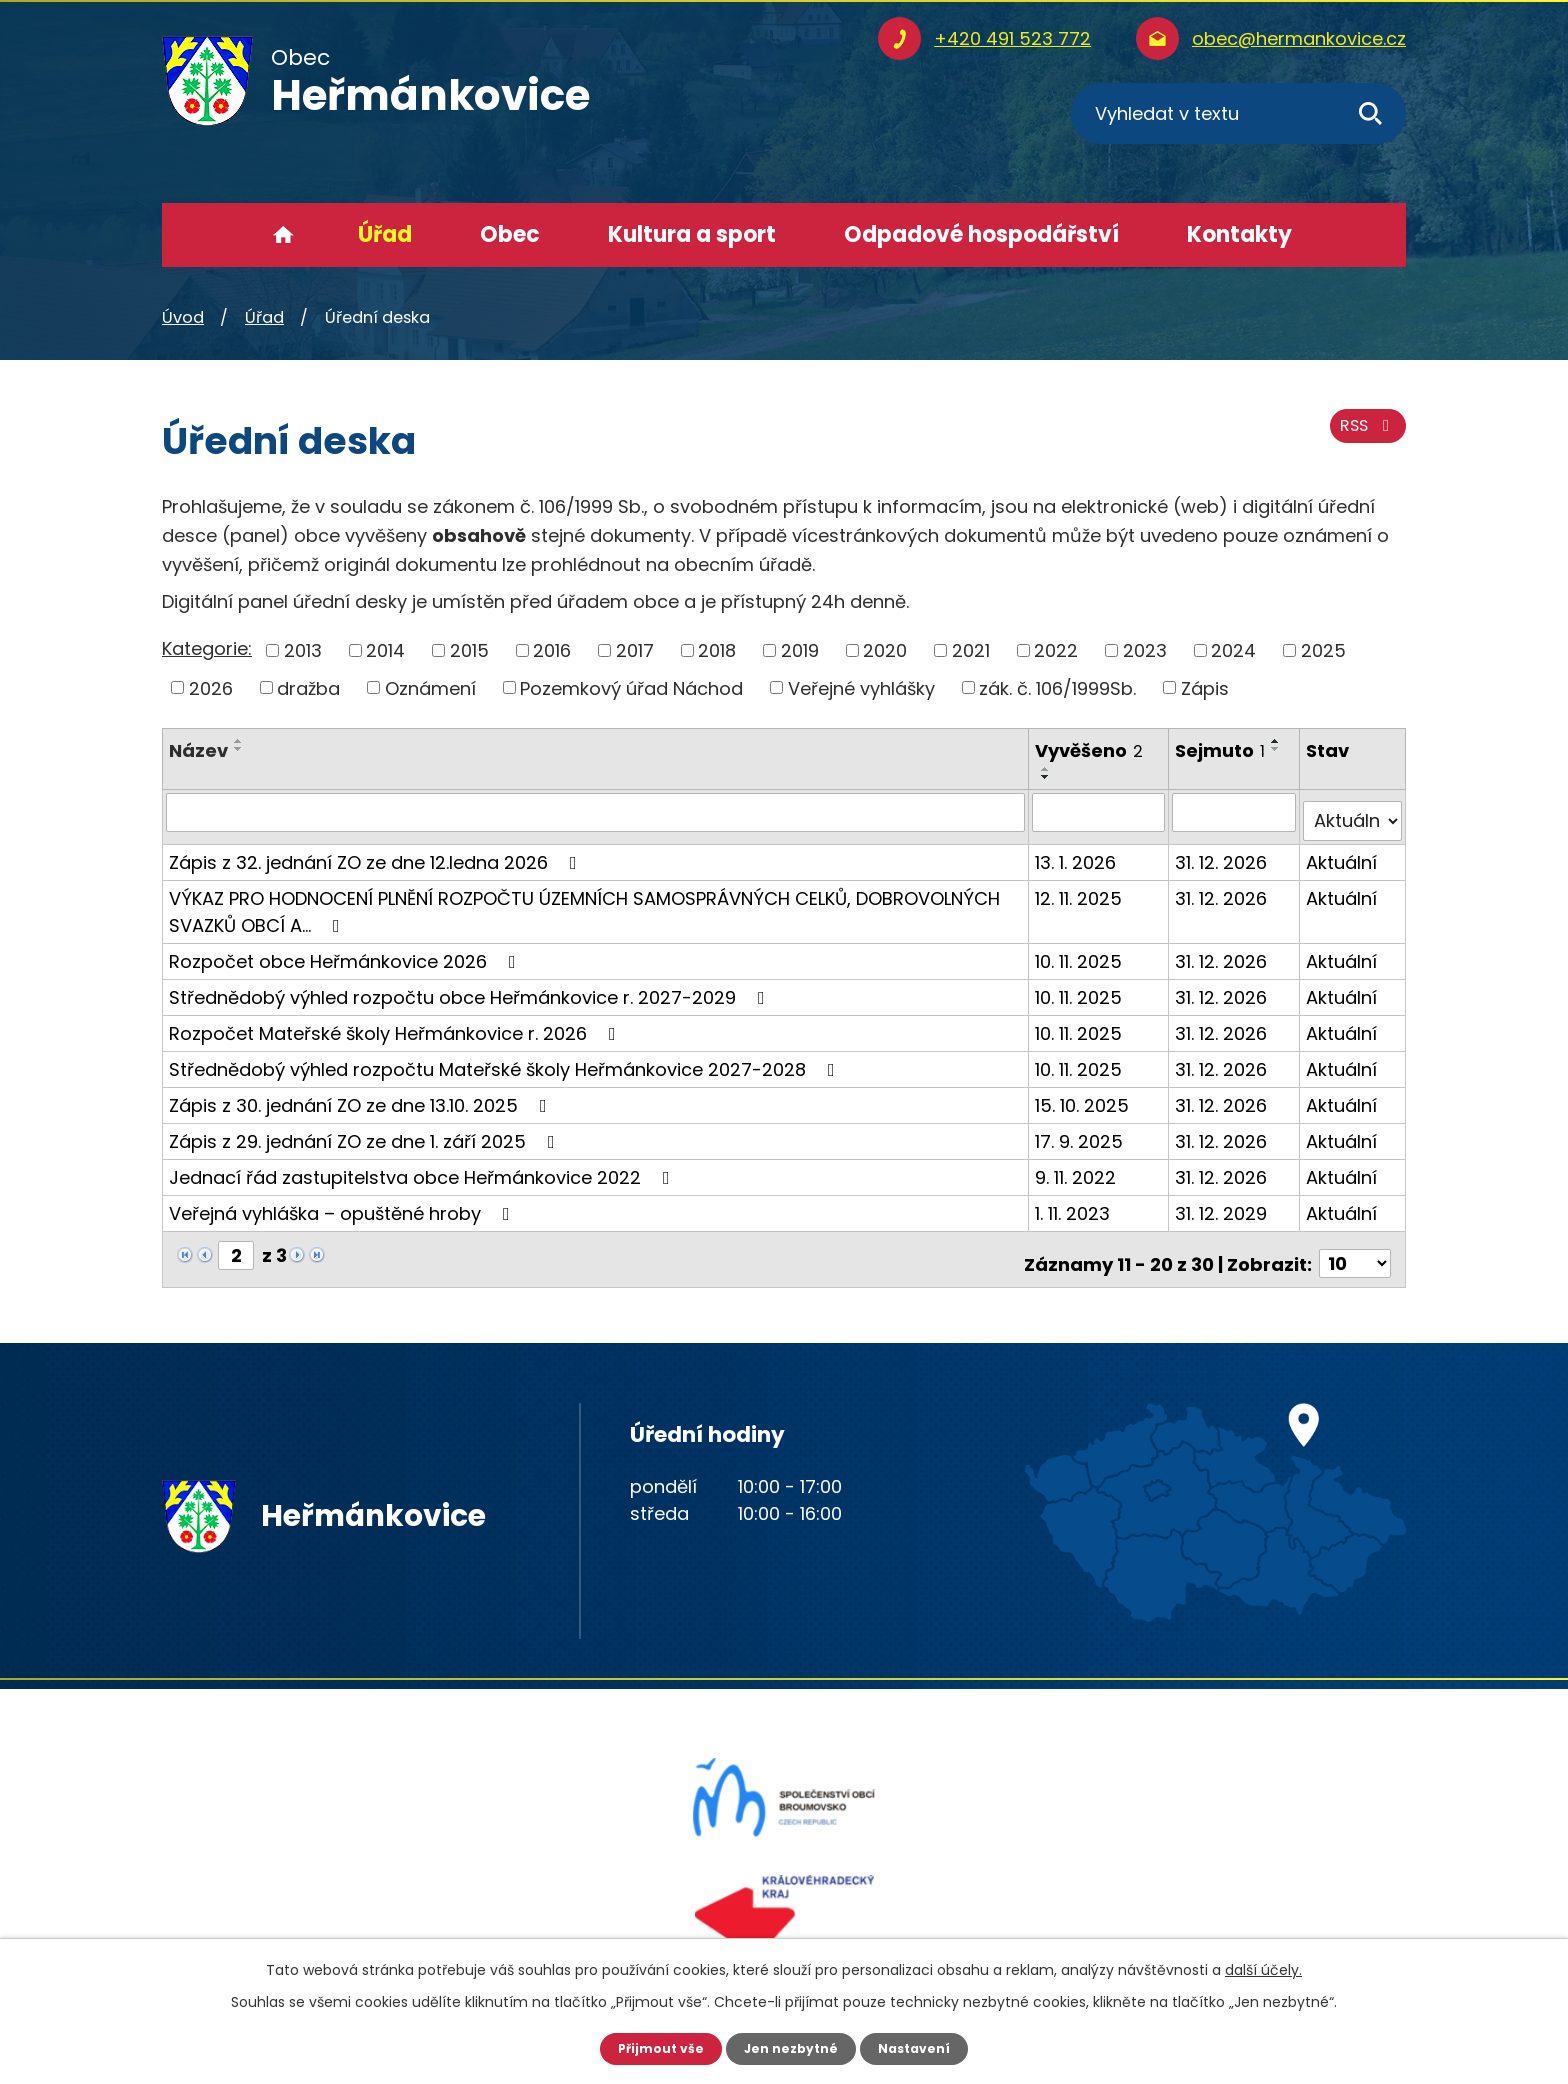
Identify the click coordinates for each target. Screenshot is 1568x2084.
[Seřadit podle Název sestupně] (239, 749)
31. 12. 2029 (1224, 1203)
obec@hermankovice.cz (1299, 38)
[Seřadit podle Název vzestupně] (239, 741)
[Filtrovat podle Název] (596, 812)
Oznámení (430, 687)
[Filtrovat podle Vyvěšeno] (1101, 812)
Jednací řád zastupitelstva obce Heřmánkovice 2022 (423, 1167)
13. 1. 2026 (1077, 852)
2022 (1056, 650)
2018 (717, 650)
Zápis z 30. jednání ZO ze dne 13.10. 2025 (362, 1095)
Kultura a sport (692, 234)
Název (198, 750)
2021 (971, 650)
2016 (552, 650)
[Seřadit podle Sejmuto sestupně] (1279, 749)
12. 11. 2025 (1080, 888)
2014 (385, 650)
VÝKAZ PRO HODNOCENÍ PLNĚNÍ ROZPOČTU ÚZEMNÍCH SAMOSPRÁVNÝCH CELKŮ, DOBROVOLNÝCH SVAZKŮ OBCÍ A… (584, 902)
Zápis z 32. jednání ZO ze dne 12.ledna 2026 (377, 852)
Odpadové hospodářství (981, 234)
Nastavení (924, 2047)
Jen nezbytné (791, 2047)
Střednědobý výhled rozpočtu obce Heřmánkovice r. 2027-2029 (471, 987)
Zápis (1205, 687)
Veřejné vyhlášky (861, 687)
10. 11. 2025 (1080, 951)
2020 (885, 650)
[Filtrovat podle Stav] (1353, 812)
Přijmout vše (651, 2047)
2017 (635, 650)
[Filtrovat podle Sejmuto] (1236, 812)
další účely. (1263, 1967)
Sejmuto (1223, 750)
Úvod (283, 235)
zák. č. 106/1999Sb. (1057, 687)
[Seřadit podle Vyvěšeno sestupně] (1048, 777)
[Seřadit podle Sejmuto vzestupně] (1279, 741)
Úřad (385, 234)
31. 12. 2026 (1224, 852)
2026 (211, 687)
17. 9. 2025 (1081, 1131)
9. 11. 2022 (1077, 1167)
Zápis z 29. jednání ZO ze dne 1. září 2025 (366, 1131)
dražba (308, 687)
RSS (1363, 437)
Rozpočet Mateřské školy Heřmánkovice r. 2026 (396, 1023)
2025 (1323, 650)
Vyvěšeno (1091, 750)
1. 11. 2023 (1074, 1203)
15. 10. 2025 (1084, 1095)
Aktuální (1343, 852)
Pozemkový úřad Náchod (631, 687)
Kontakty (1239, 234)
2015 (469, 650)
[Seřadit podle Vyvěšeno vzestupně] (1048, 769)
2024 (1233, 650)
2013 (303, 650)
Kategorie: (207, 648)
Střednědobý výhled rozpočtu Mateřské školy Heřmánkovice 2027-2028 (506, 1059)
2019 (800, 650)
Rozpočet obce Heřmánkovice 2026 (346, 951)
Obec (510, 234)
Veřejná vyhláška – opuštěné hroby (343, 1203)
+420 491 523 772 (1012, 38)
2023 (1145, 650)
